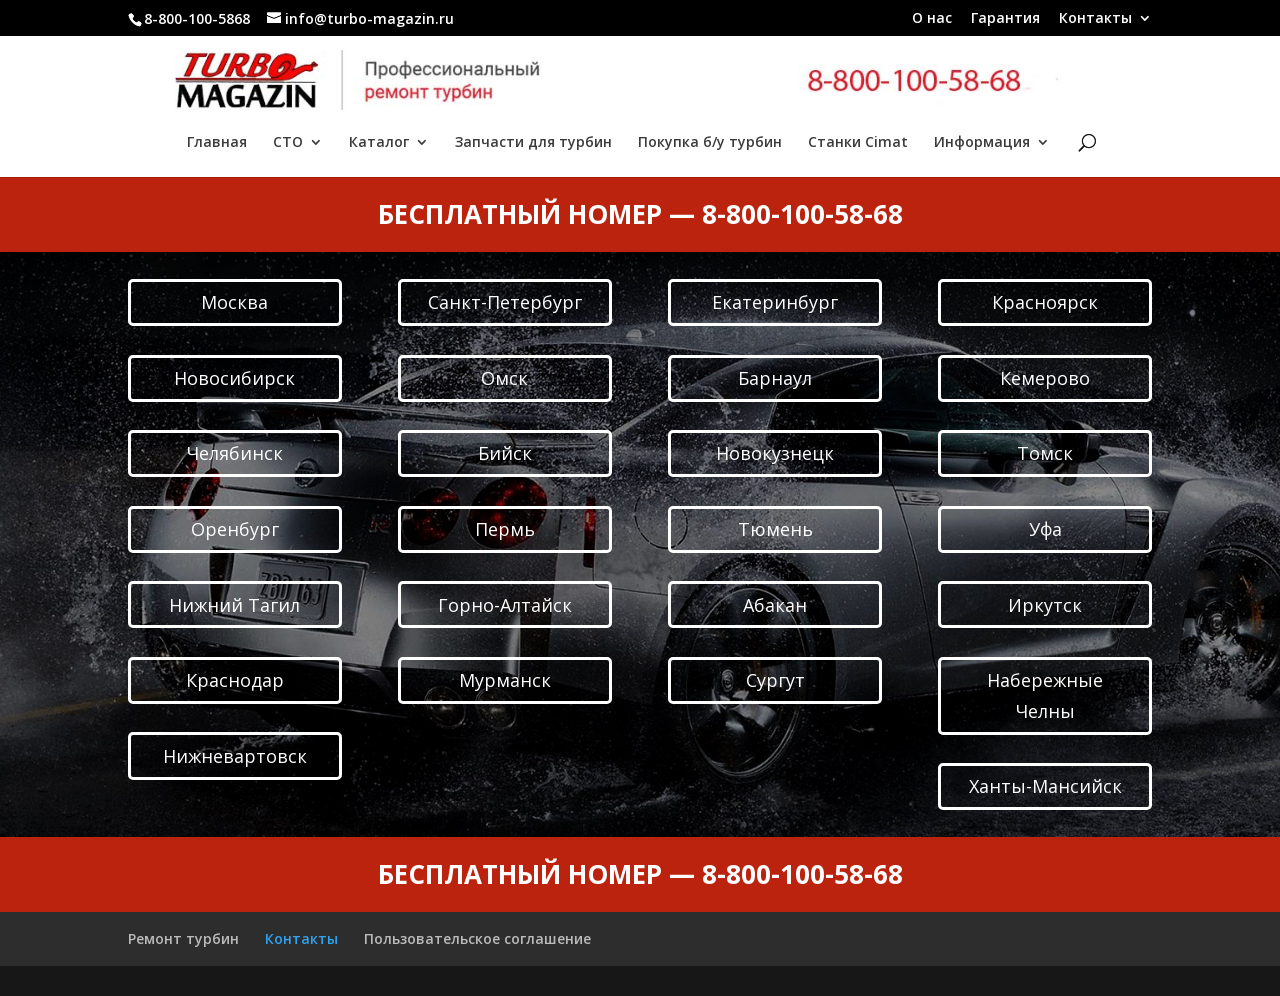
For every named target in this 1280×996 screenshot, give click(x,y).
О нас (932, 19)
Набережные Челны (1045, 695)
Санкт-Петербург (505, 302)
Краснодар (235, 680)
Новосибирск (234, 378)
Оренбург (235, 529)
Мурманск (505, 680)
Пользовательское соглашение (477, 938)
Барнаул (775, 378)
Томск (1045, 453)
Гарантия (1005, 19)
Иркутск (1045, 605)
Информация (982, 143)
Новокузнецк (775, 453)
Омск (504, 378)
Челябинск (235, 453)
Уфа (1045, 529)
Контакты (1095, 19)
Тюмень (775, 529)
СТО (288, 143)
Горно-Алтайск (505, 605)
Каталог (379, 143)
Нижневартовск (235, 756)
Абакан (775, 605)
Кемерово (1045, 378)
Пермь (505, 529)
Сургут (775, 680)
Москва (234, 302)
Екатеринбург (775, 302)
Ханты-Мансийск (1045, 786)
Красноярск (1045, 302)
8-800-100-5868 (197, 18)
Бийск (505, 453)
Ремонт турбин (183, 938)
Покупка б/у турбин (710, 143)
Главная (217, 143)
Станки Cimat (858, 143)
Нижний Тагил (234, 605)
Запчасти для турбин (533, 143)
